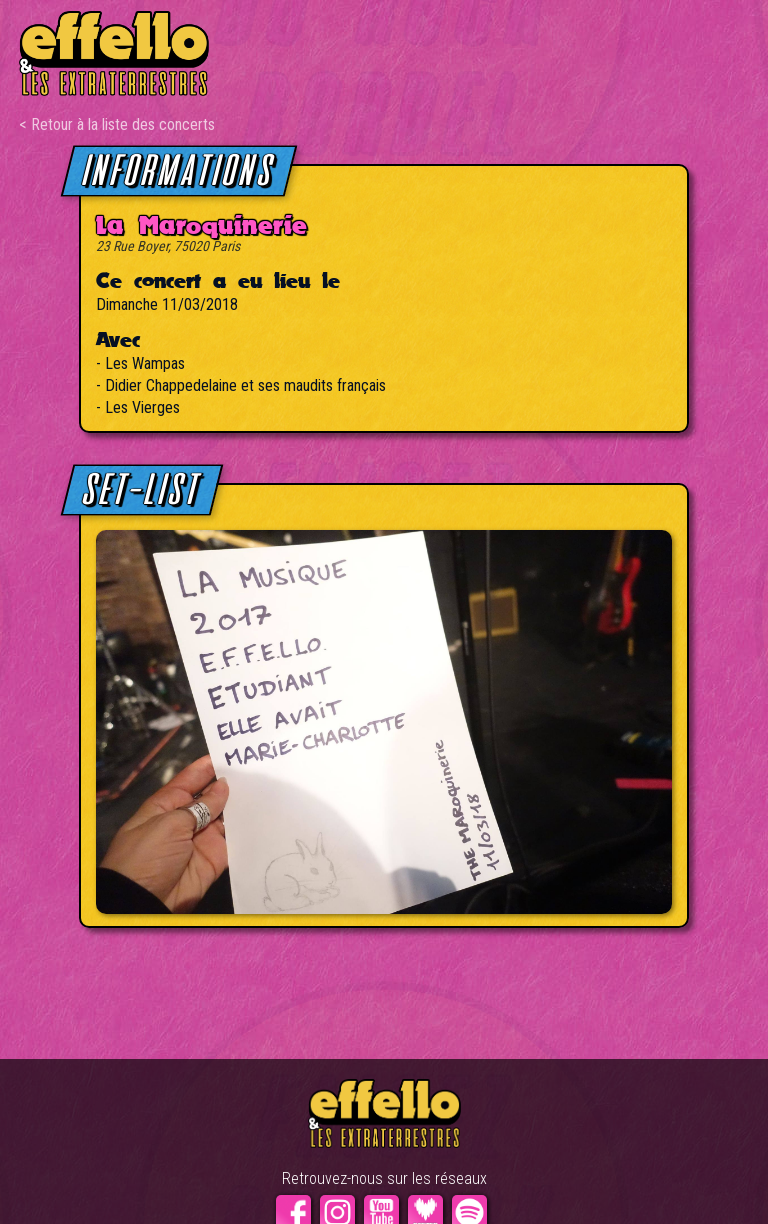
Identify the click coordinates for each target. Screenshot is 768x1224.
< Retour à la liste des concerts (117, 124)
